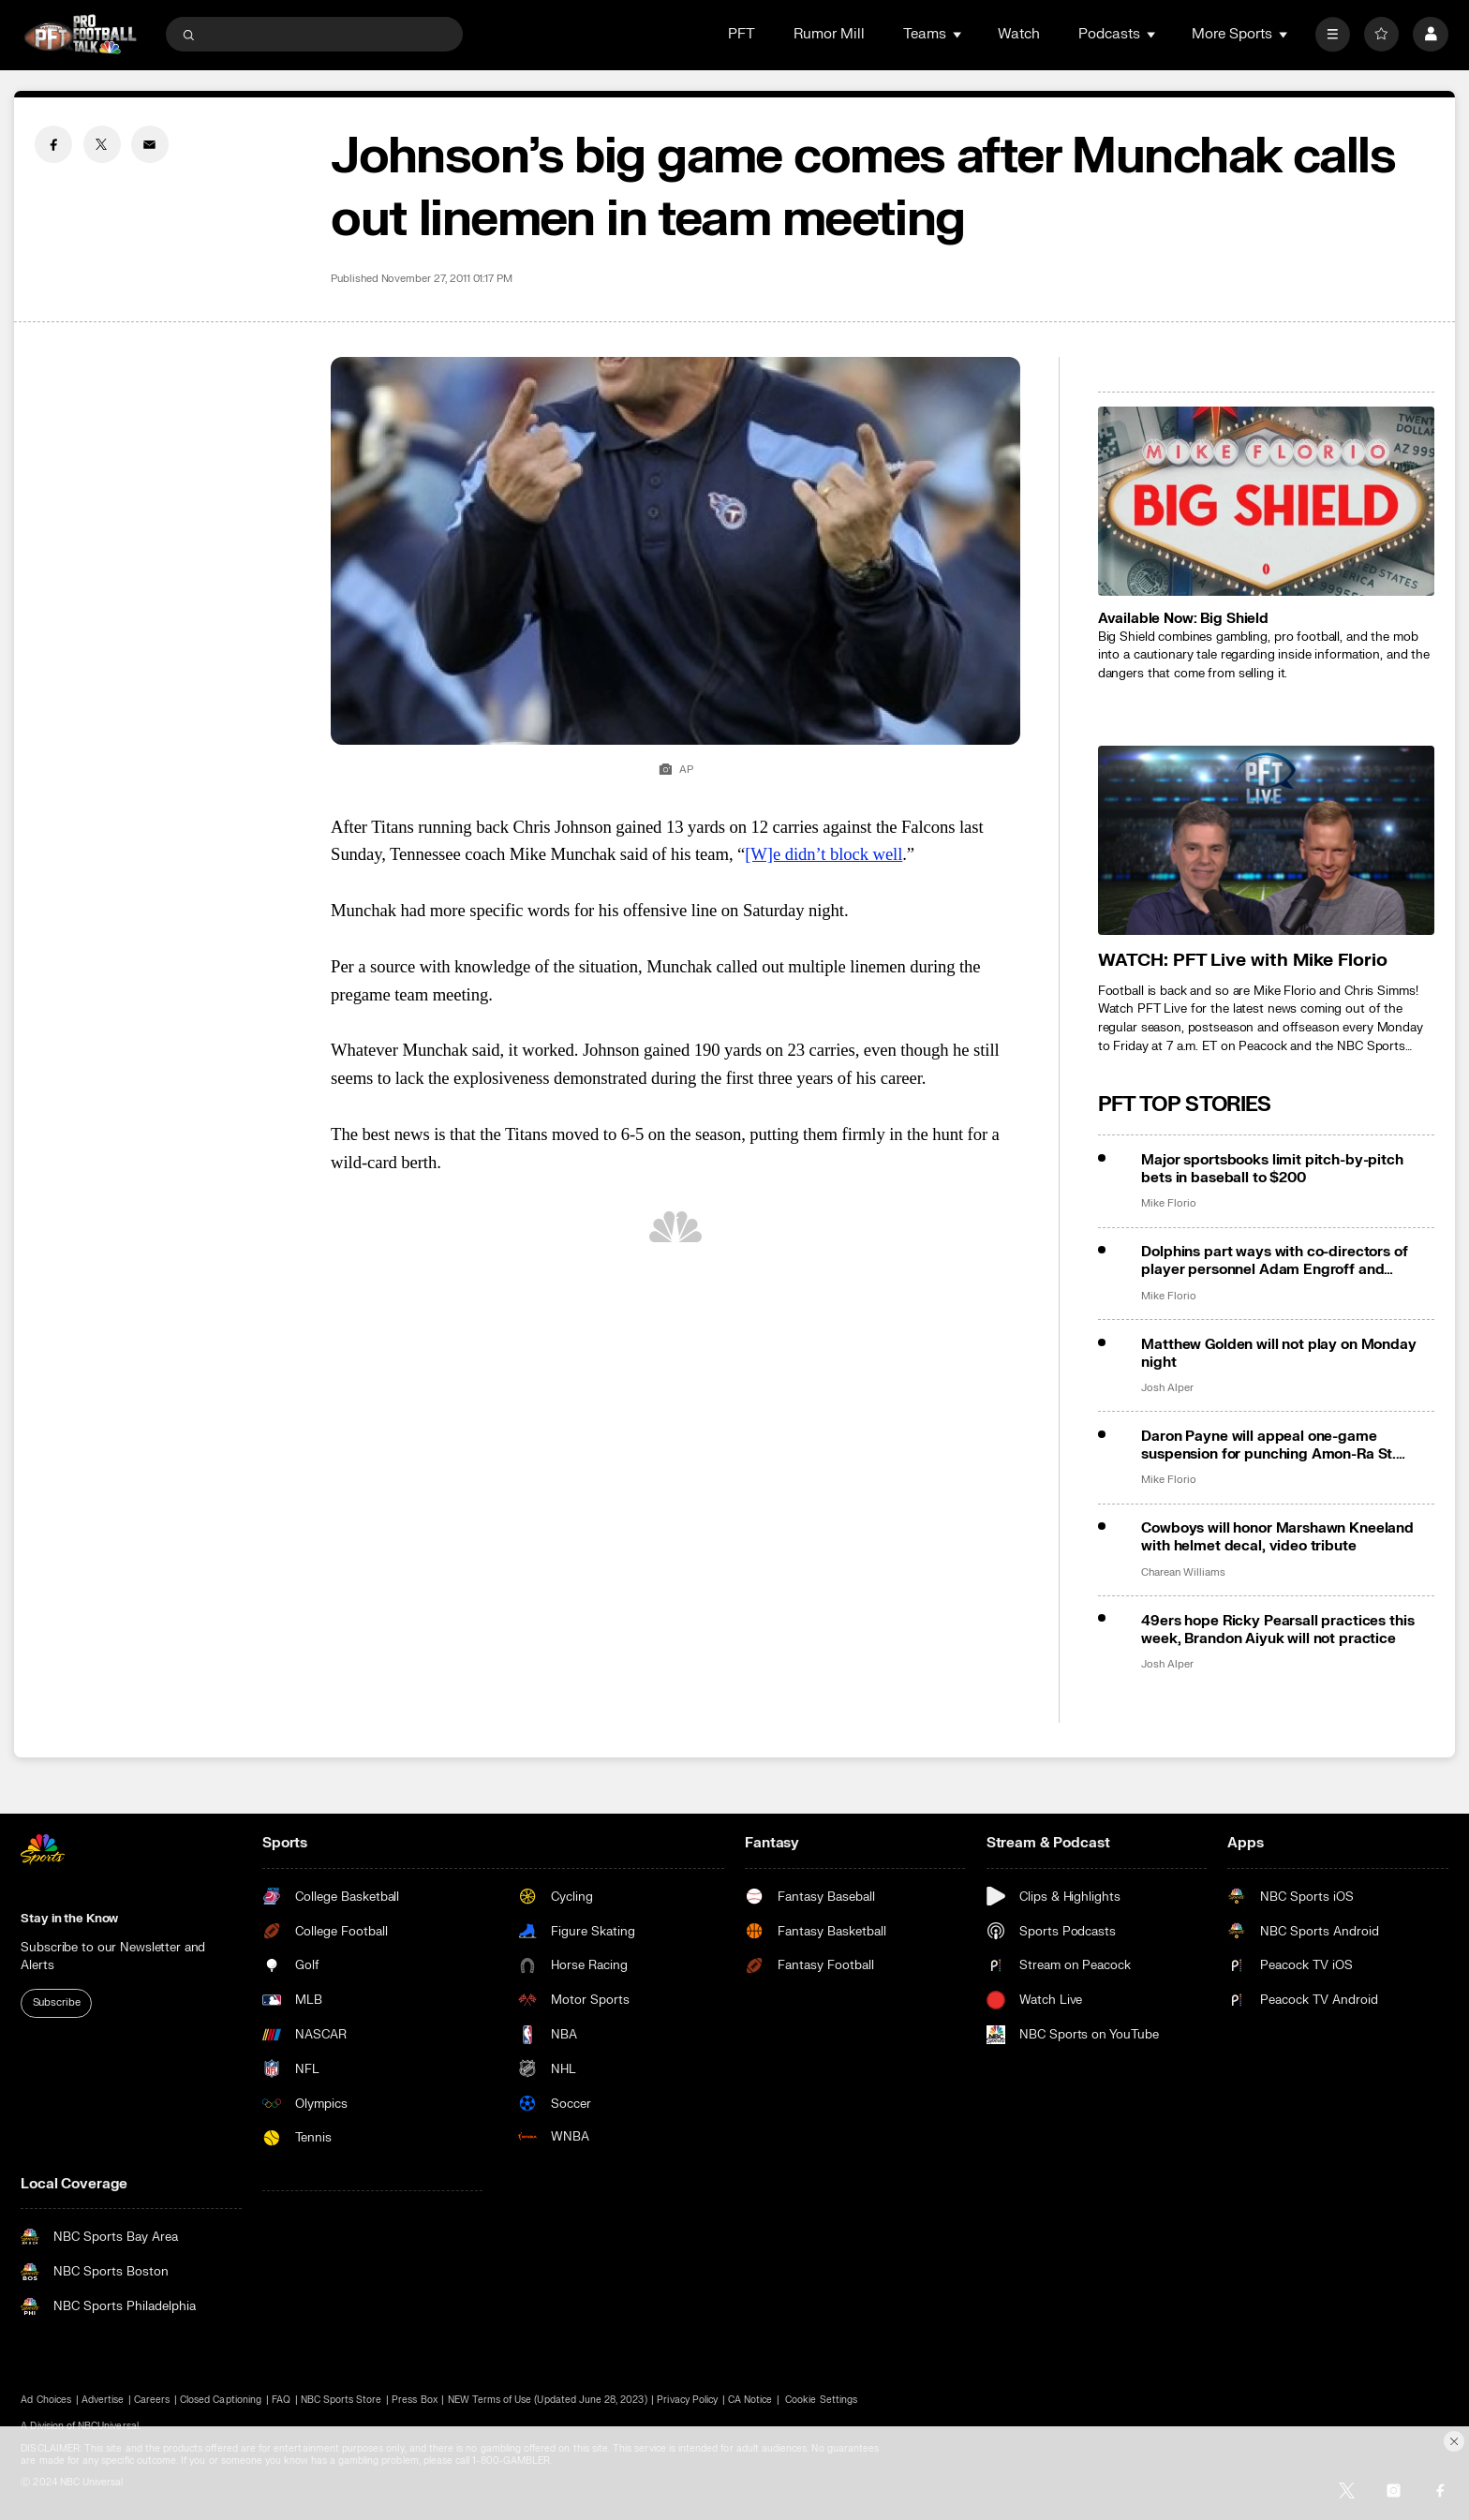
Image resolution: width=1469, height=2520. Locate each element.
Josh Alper (1167, 1388)
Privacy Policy (687, 2400)
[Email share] (150, 144)
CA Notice (750, 2400)
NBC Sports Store (341, 2400)
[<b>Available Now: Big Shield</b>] (1266, 501)
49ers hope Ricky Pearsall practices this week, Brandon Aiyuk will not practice (1277, 1630)
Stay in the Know (69, 1918)
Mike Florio (1168, 1203)
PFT (741, 34)
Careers (152, 2400)
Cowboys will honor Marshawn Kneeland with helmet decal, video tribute (1277, 1537)
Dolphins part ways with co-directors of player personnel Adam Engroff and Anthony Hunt (1274, 1261)
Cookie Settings (821, 2400)
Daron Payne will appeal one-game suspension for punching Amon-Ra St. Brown (1268, 1445)
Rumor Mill (829, 34)
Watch (1019, 34)
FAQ (281, 2400)
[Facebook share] (53, 144)
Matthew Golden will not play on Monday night (1278, 1353)
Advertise (103, 2400)
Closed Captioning (220, 2400)
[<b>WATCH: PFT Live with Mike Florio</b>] (1266, 840)
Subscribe (57, 2002)
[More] (1332, 34)
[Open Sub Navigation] (958, 34)
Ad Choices (46, 2400)
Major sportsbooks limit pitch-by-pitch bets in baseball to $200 (1271, 1169)
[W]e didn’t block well (823, 854)
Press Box (414, 2400)
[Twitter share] (102, 144)
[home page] (80, 34)
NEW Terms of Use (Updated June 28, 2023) (547, 2400)
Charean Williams (1182, 1572)
